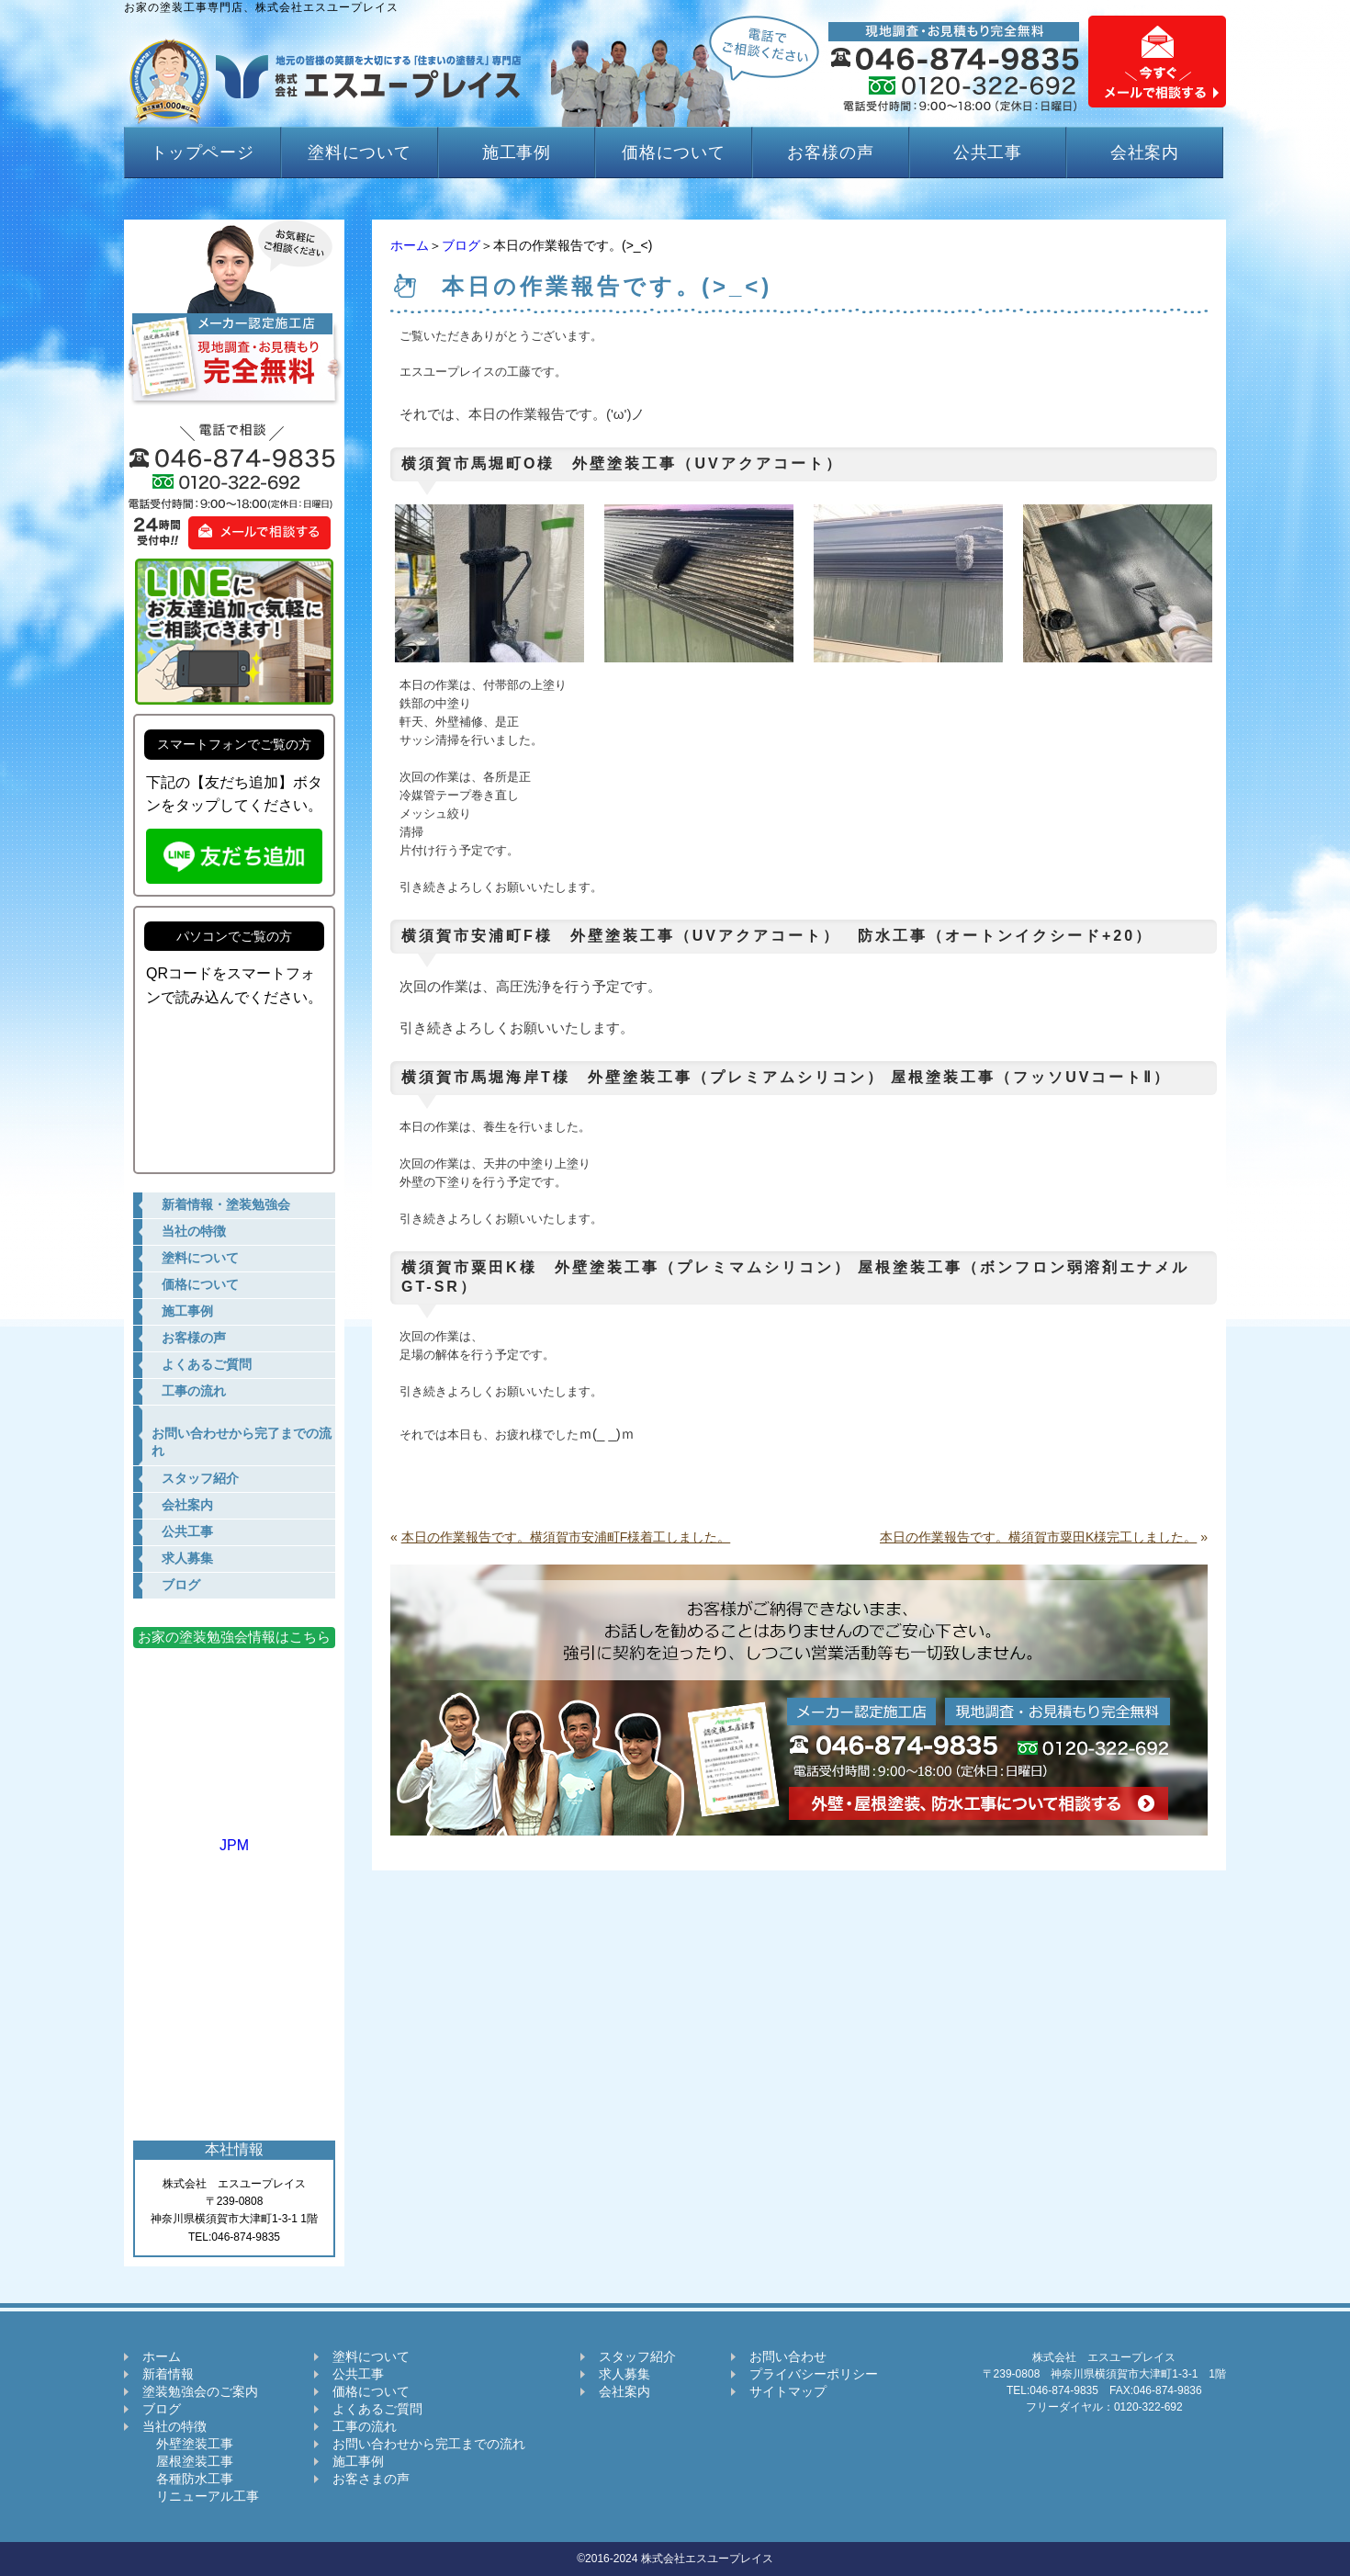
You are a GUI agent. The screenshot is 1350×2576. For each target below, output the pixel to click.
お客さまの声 (371, 2478)
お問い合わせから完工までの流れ (428, 2443)
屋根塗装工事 (187, 2461)
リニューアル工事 (200, 2496)
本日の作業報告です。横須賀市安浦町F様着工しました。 (566, 1537)
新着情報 (168, 2374)
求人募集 (624, 2374)
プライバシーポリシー (813, 2374)
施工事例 (517, 152)
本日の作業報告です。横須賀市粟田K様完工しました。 (1038, 1537)
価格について (674, 152)
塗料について (359, 152)
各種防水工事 (187, 2478)
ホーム (409, 245)
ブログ (461, 245)
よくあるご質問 (377, 2408)
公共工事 (988, 152)
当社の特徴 (174, 2426)
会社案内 (1145, 152)
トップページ (202, 152)
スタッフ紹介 (637, 2356)
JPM (234, 1837)
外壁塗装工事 (187, 2443)
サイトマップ (788, 2391)
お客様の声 (830, 152)
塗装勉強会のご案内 (200, 2391)
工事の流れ (364, 2426)
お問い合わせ (788, 2356)
